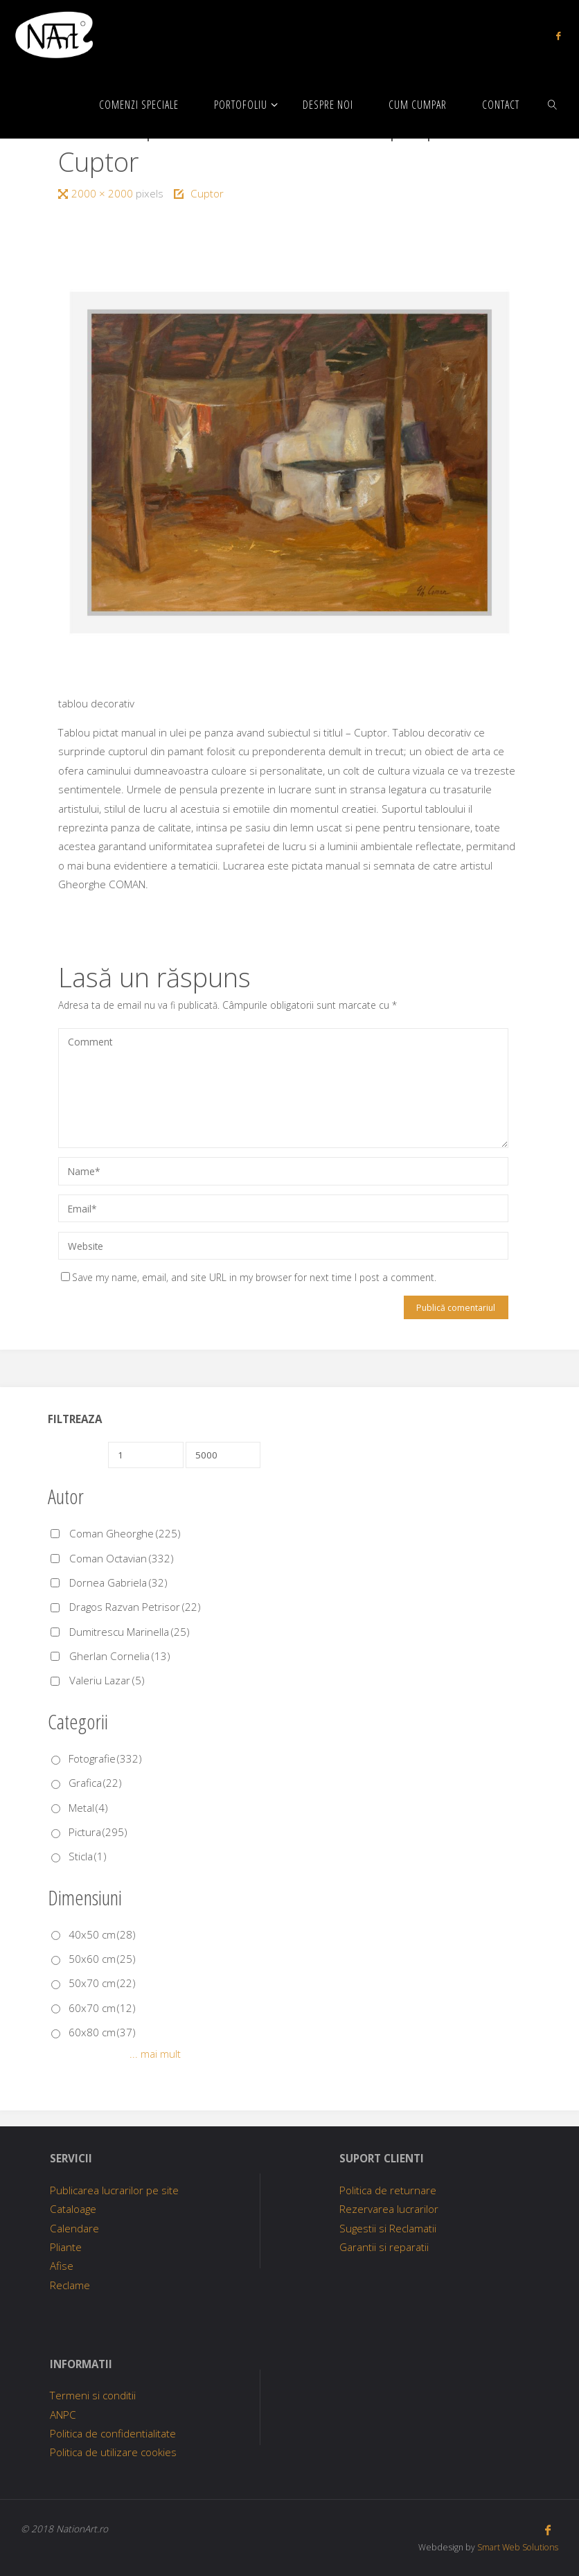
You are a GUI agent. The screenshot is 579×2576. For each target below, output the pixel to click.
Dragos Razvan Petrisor (135, 1607)
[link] (552, 104)
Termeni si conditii (93, 2395)
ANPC (63, 2414)
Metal (88, 1808)
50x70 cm (102, 1983)
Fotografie (105, 1758)
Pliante (66, 2247)
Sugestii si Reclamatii (387, 2228)
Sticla (88, 1856)
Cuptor (207, 193)
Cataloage (73, 2209)
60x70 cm (102, 2008)
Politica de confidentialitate (113, 2433)
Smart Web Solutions (516, 2547)
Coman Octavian (121, 1558)
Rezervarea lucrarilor (388, 2209)
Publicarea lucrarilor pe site (114, 2190)
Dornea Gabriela (118, 1582)
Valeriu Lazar (107, 1680)
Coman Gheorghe (125, 1533)
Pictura (98, 1832)
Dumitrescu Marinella (129, 1632)
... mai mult (155, 2054)
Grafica (95, 1783)
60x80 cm (102, 2032)
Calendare (74, 2228)
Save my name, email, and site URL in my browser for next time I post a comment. (248, 1277)
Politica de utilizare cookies (113, 2452)
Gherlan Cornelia (119, 1656)
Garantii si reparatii (384, 2247)
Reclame (70, 2285)
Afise (61, 2266)
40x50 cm (102, 1934)
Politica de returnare (387, 2190)
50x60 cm (102, 1959)
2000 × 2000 (103, 193)
